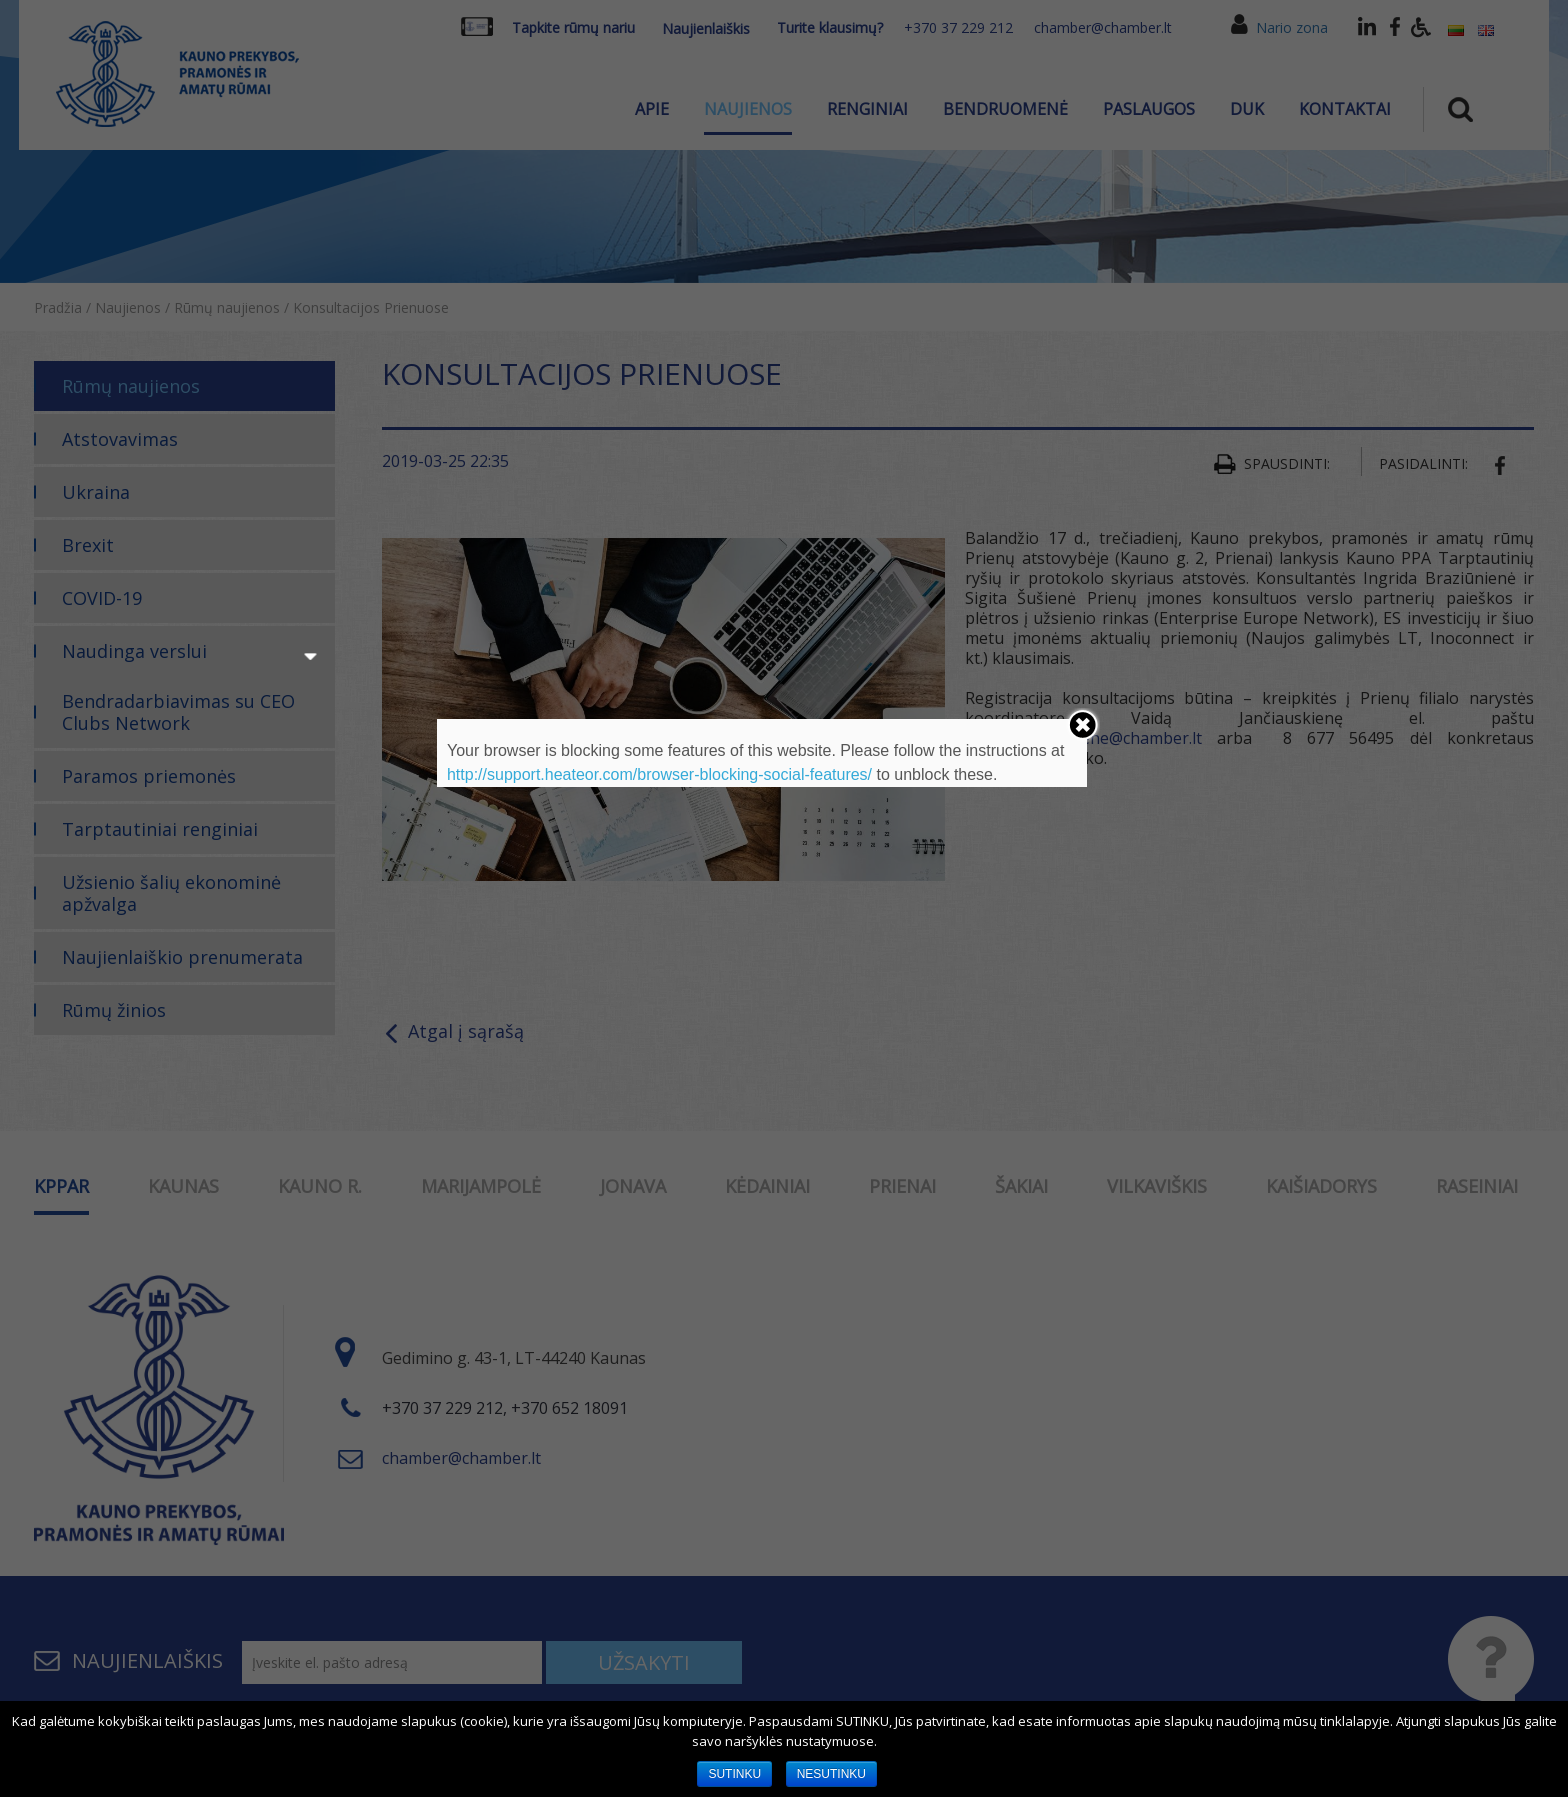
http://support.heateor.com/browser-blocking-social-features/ (659, 774)
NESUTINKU (831, 1774)
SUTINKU (734, 1774)
